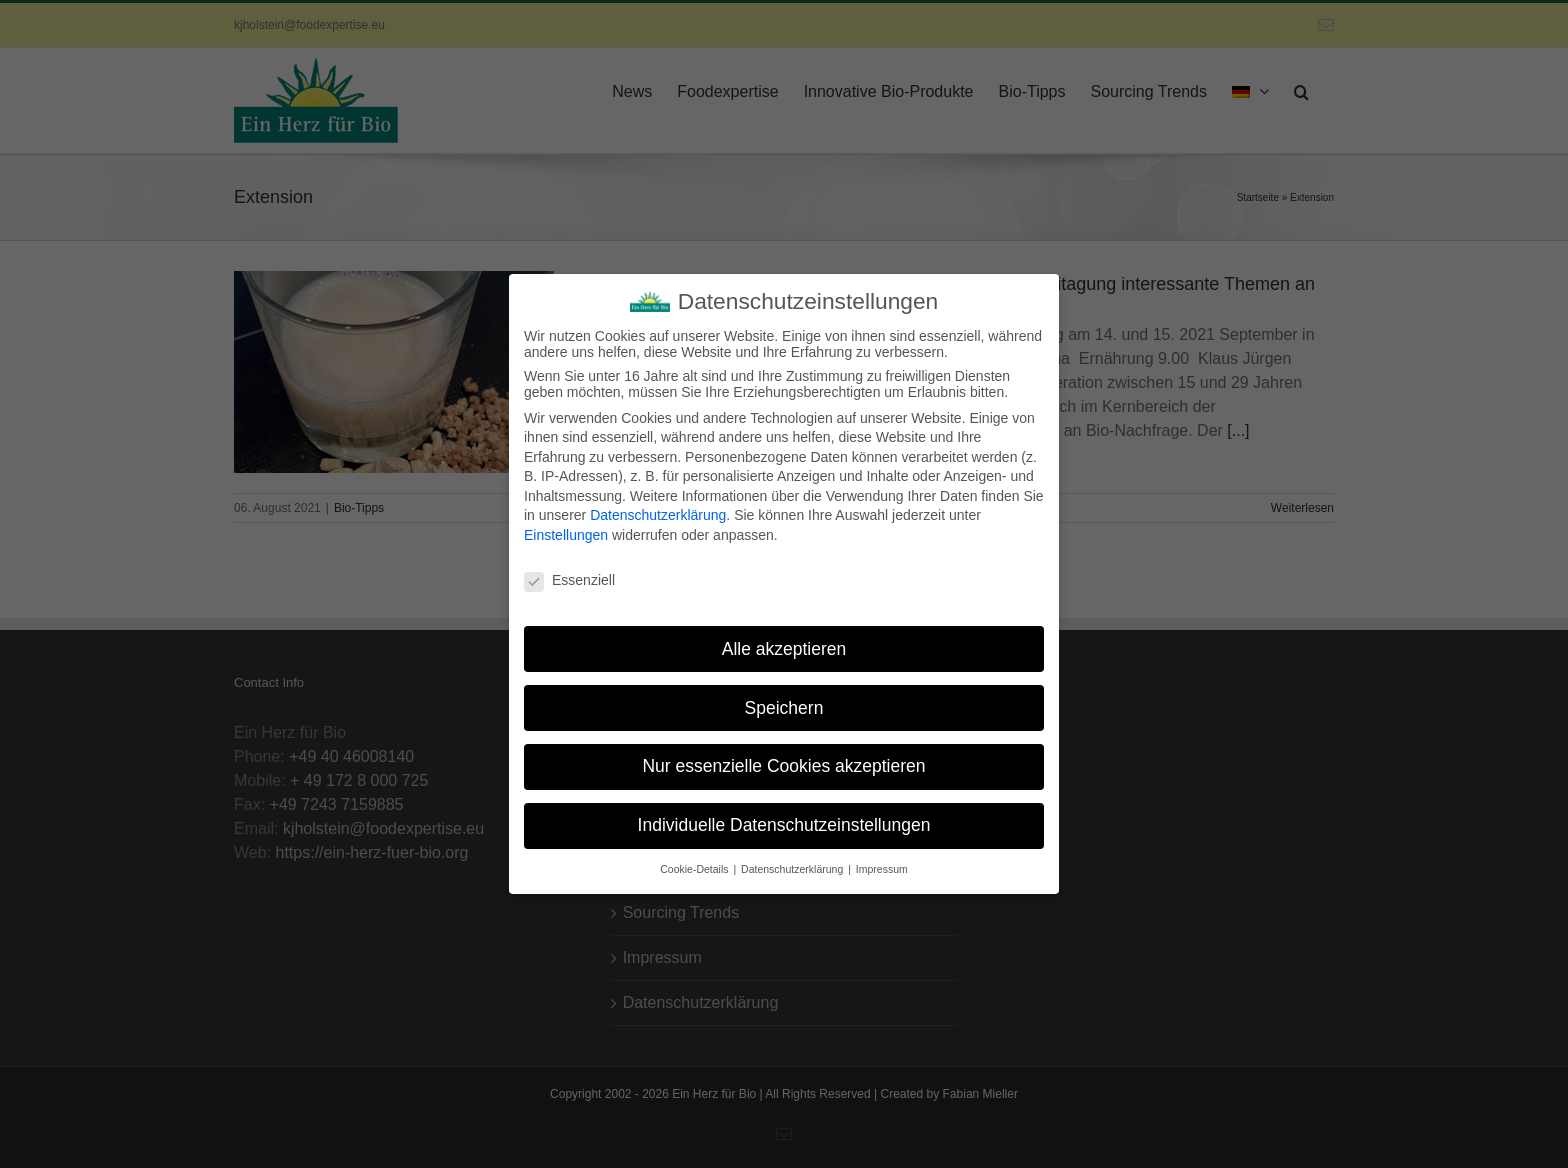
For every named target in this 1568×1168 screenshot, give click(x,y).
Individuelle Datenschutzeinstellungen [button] (784, 819)
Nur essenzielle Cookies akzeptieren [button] (783, 760)
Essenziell (569, 574)
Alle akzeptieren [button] (784, 642)
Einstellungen (566, 529)
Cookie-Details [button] (695, 863)
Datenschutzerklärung (658, 509)
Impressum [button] (882, 863)
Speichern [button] (784, 701)
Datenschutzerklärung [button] (793, 863)
